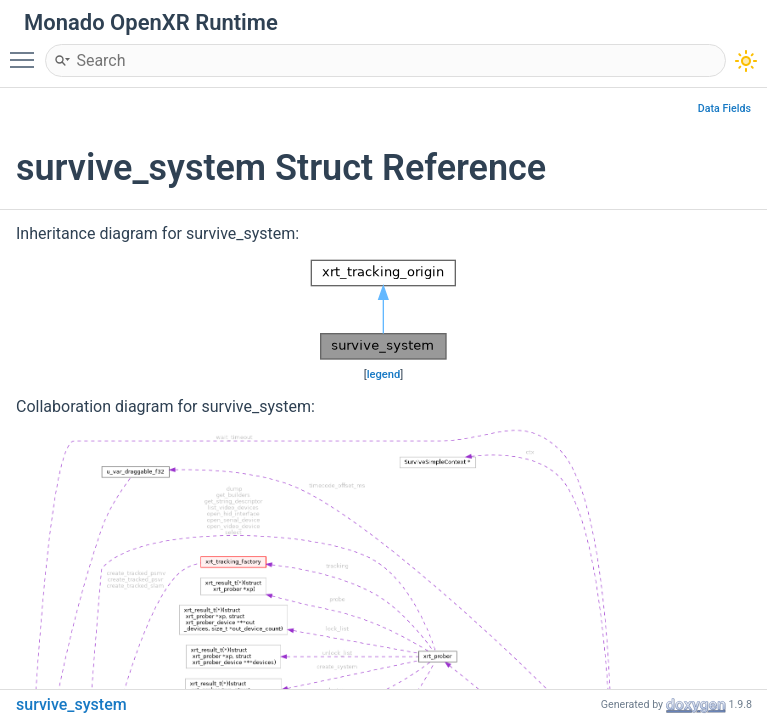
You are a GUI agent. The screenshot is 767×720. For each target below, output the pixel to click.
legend (384, 374)
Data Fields (724, 108)
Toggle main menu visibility (27, 51)
